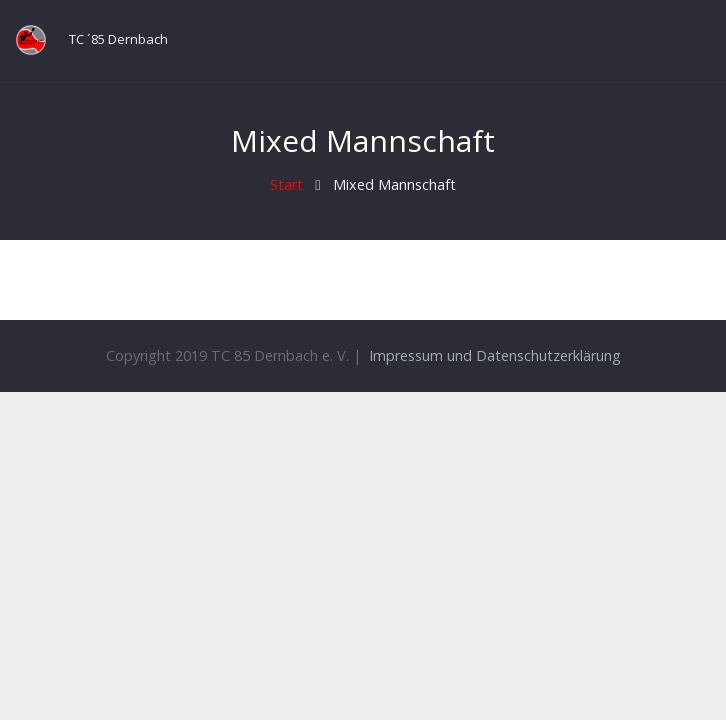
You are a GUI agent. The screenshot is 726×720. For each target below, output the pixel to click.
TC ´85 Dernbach (118, 39)
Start (286, 184)
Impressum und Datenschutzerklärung (495, 355)
